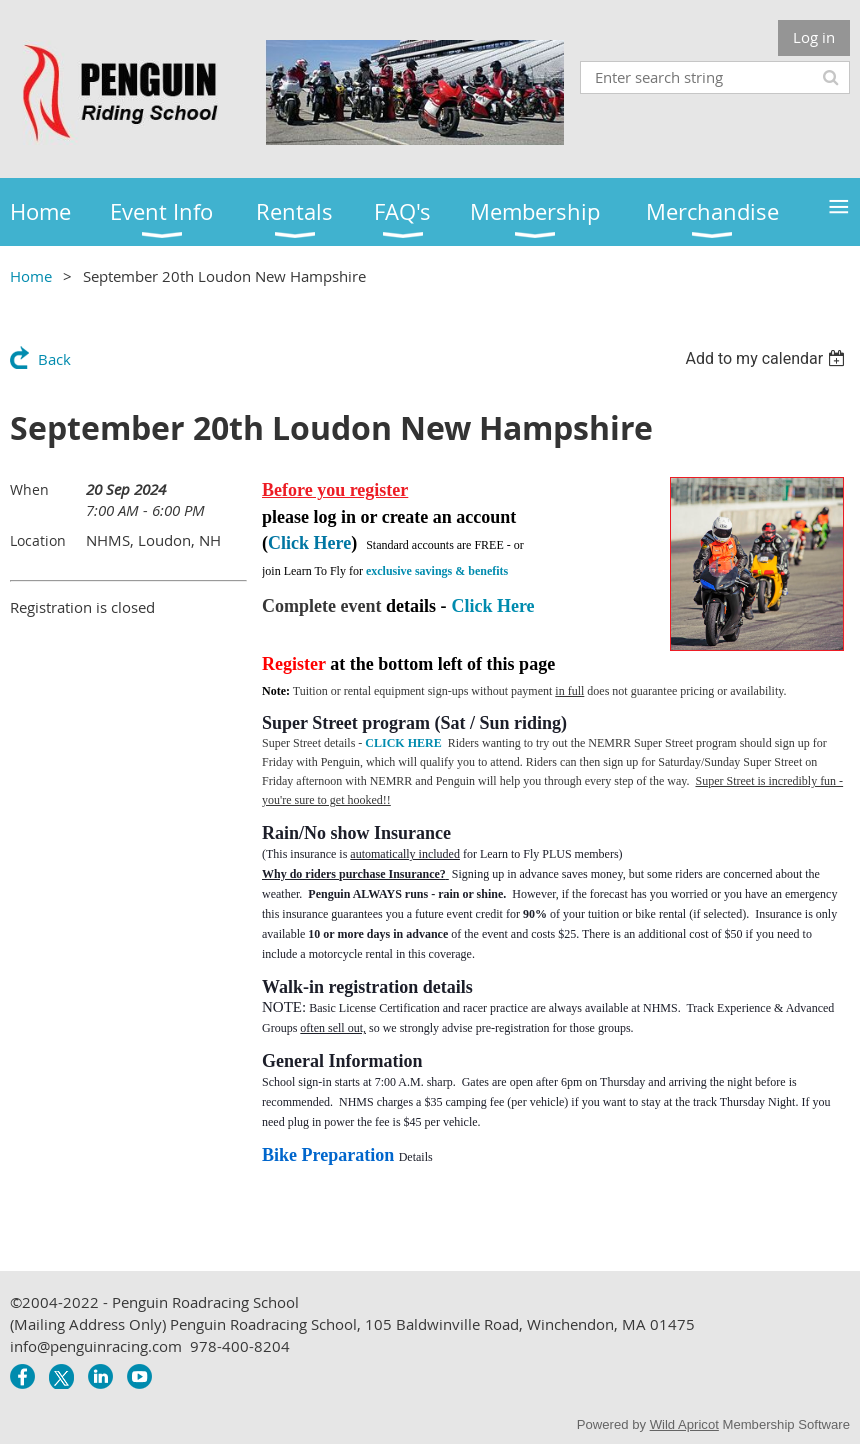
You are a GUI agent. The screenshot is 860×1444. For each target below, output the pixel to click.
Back (54, 359)
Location (38, 540)
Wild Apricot (684, 1424)
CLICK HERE (403, 743)
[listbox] (767, 358)
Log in (814, 37)
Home (31, 276)
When (29, 489)
